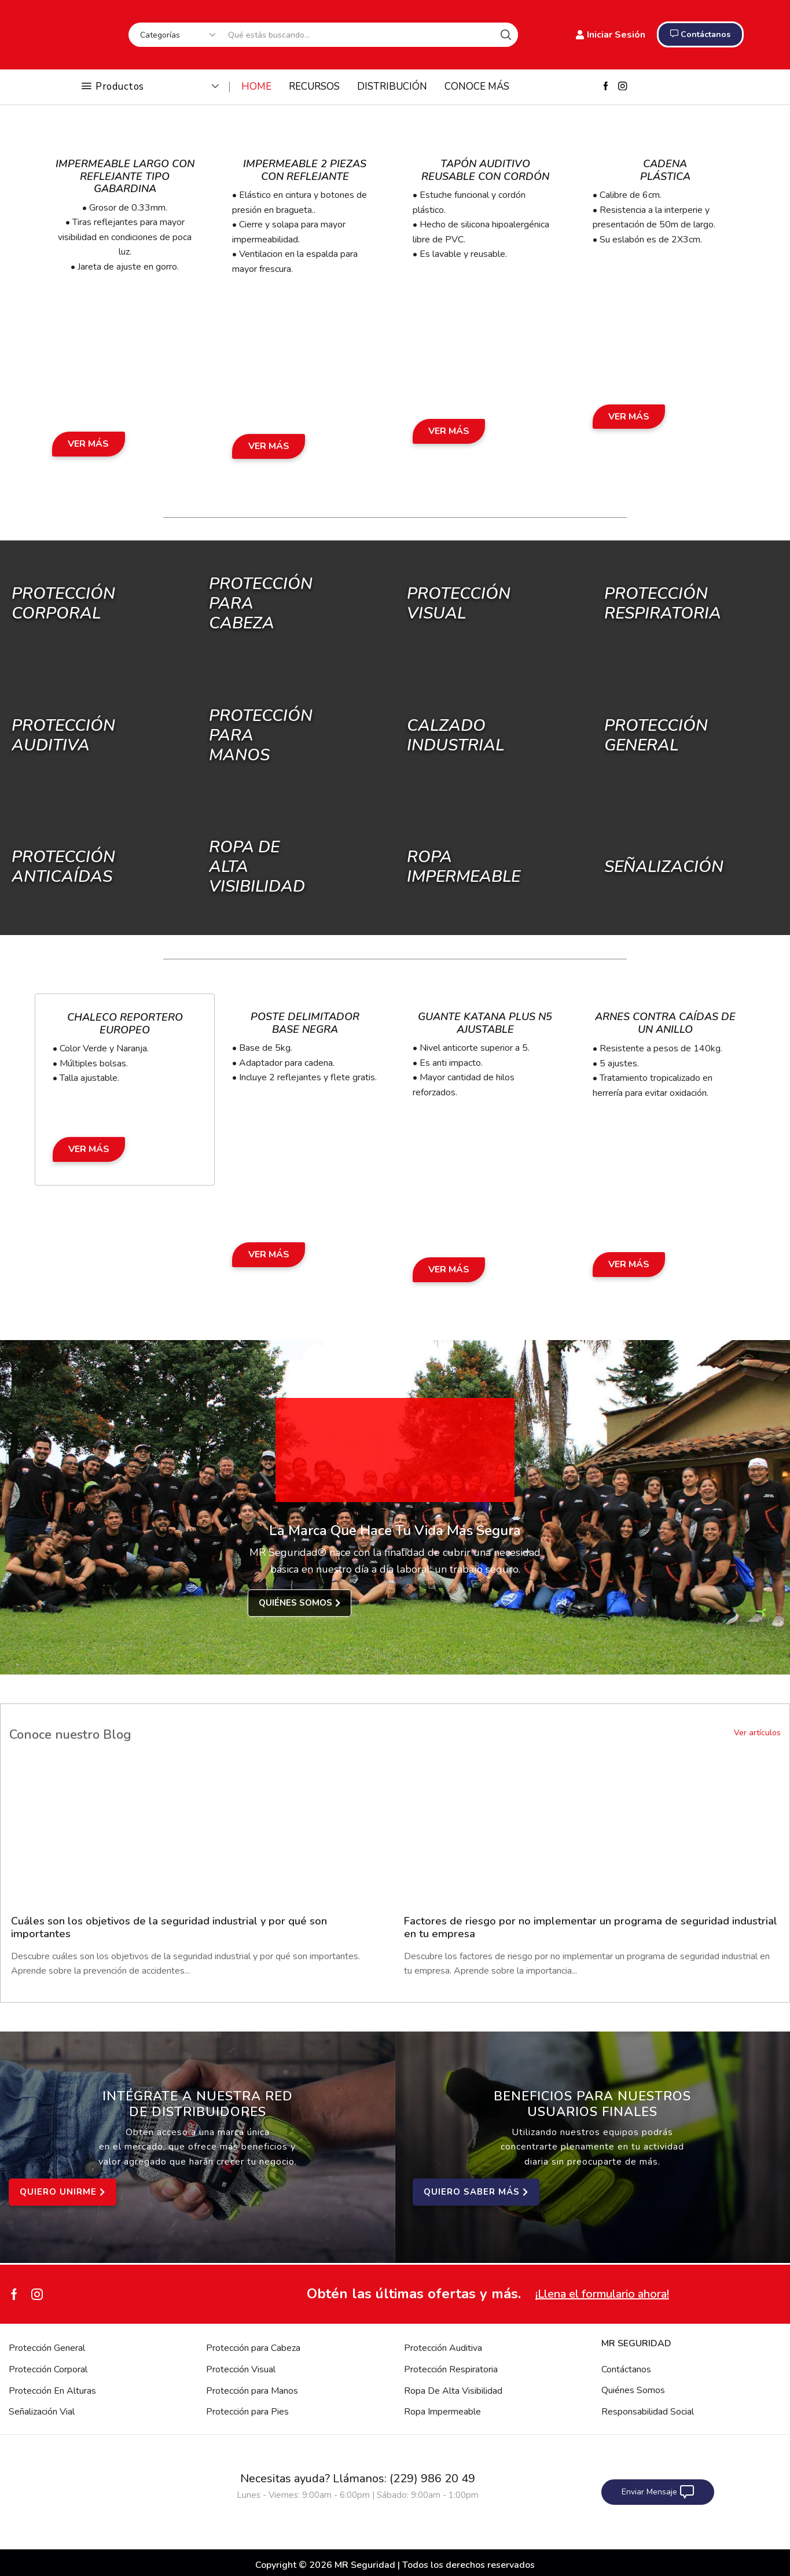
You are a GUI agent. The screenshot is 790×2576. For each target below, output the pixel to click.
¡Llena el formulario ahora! (602, 2294)
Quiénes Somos (633, 2390)
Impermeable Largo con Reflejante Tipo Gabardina (125, 176)
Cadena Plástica (665, 170)
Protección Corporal (63, 603)
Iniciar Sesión (610, 34)
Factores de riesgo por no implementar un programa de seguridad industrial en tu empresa (590, 1927)
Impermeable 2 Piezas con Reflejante (304, 170)
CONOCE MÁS (476, 86)
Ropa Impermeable (442, 2411)
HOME (256, 86)
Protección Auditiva (63, 735)
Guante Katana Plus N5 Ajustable (485, 1023)
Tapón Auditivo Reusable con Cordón (485, 170)
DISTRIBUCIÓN (392, 86)
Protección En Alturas (52, 2390)
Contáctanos (626, 2369)
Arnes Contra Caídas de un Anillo (665, 1023)
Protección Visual (240, 2369)
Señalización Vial (42, 2411)
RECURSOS (314, 86)
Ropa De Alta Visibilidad (453, 2390)
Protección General (47, 2348)
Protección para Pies (247, 2411)
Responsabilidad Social (647, 2411)
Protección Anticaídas (63, 867)
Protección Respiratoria (451, 2369)
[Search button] (506, 35)
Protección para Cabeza (253, 2348)
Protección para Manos (252, 2390)
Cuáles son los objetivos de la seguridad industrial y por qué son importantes (169, 1927)
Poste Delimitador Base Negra (305, 1023)
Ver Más (88, 443)
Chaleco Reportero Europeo (125, 1023)
